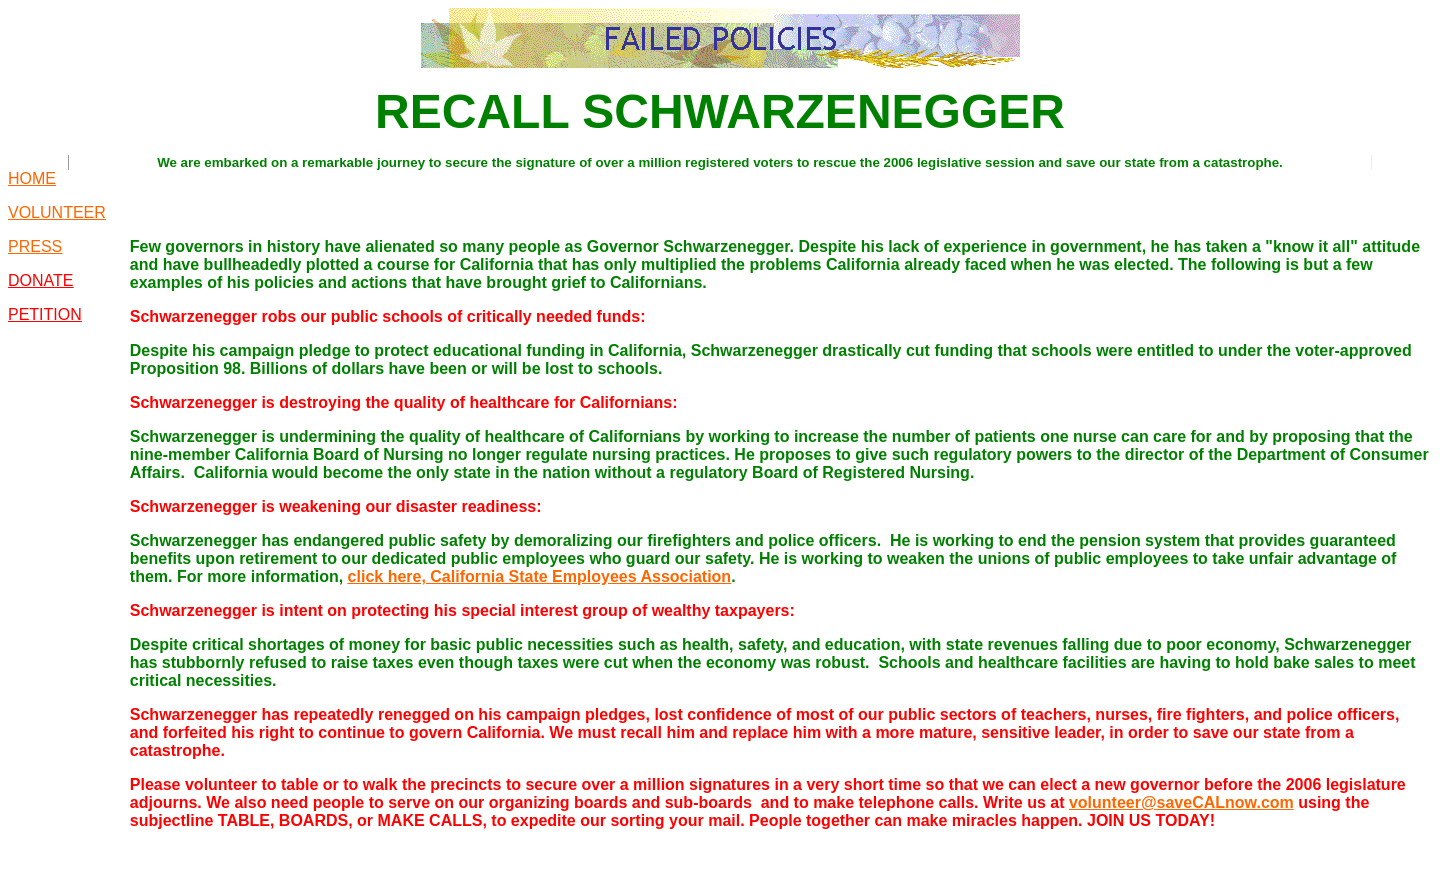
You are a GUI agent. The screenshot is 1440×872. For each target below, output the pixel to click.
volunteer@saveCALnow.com (1181, 802)
